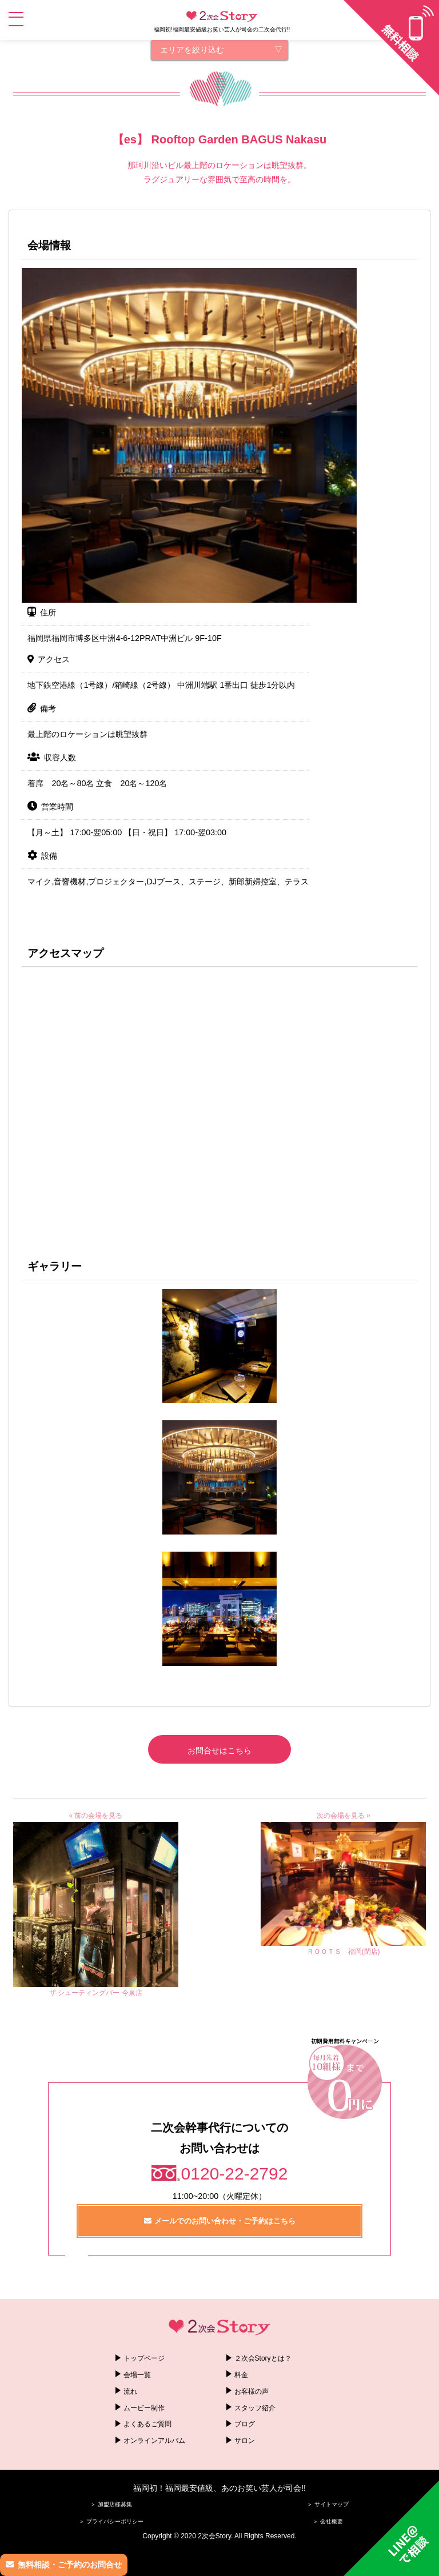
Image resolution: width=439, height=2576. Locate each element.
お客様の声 (251, 2391)
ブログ (244, 2424)
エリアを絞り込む (192, 49)
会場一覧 (137, 2375)
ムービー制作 (144, 2408)
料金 (241, 2375)
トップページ (144, 2358)
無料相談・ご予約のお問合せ (70, 2564)
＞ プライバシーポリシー (111, 2521)
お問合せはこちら (219, 1750)
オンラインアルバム (154, 2441)
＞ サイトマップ (328, 2504)
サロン (244, 2441)
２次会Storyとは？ (263, 2358)
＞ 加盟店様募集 (111, 2504)
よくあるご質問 (147, 2424)
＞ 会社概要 (328, 2521)
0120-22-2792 (234, 2173)
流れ (130, 2391)
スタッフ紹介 (255, 2408)
